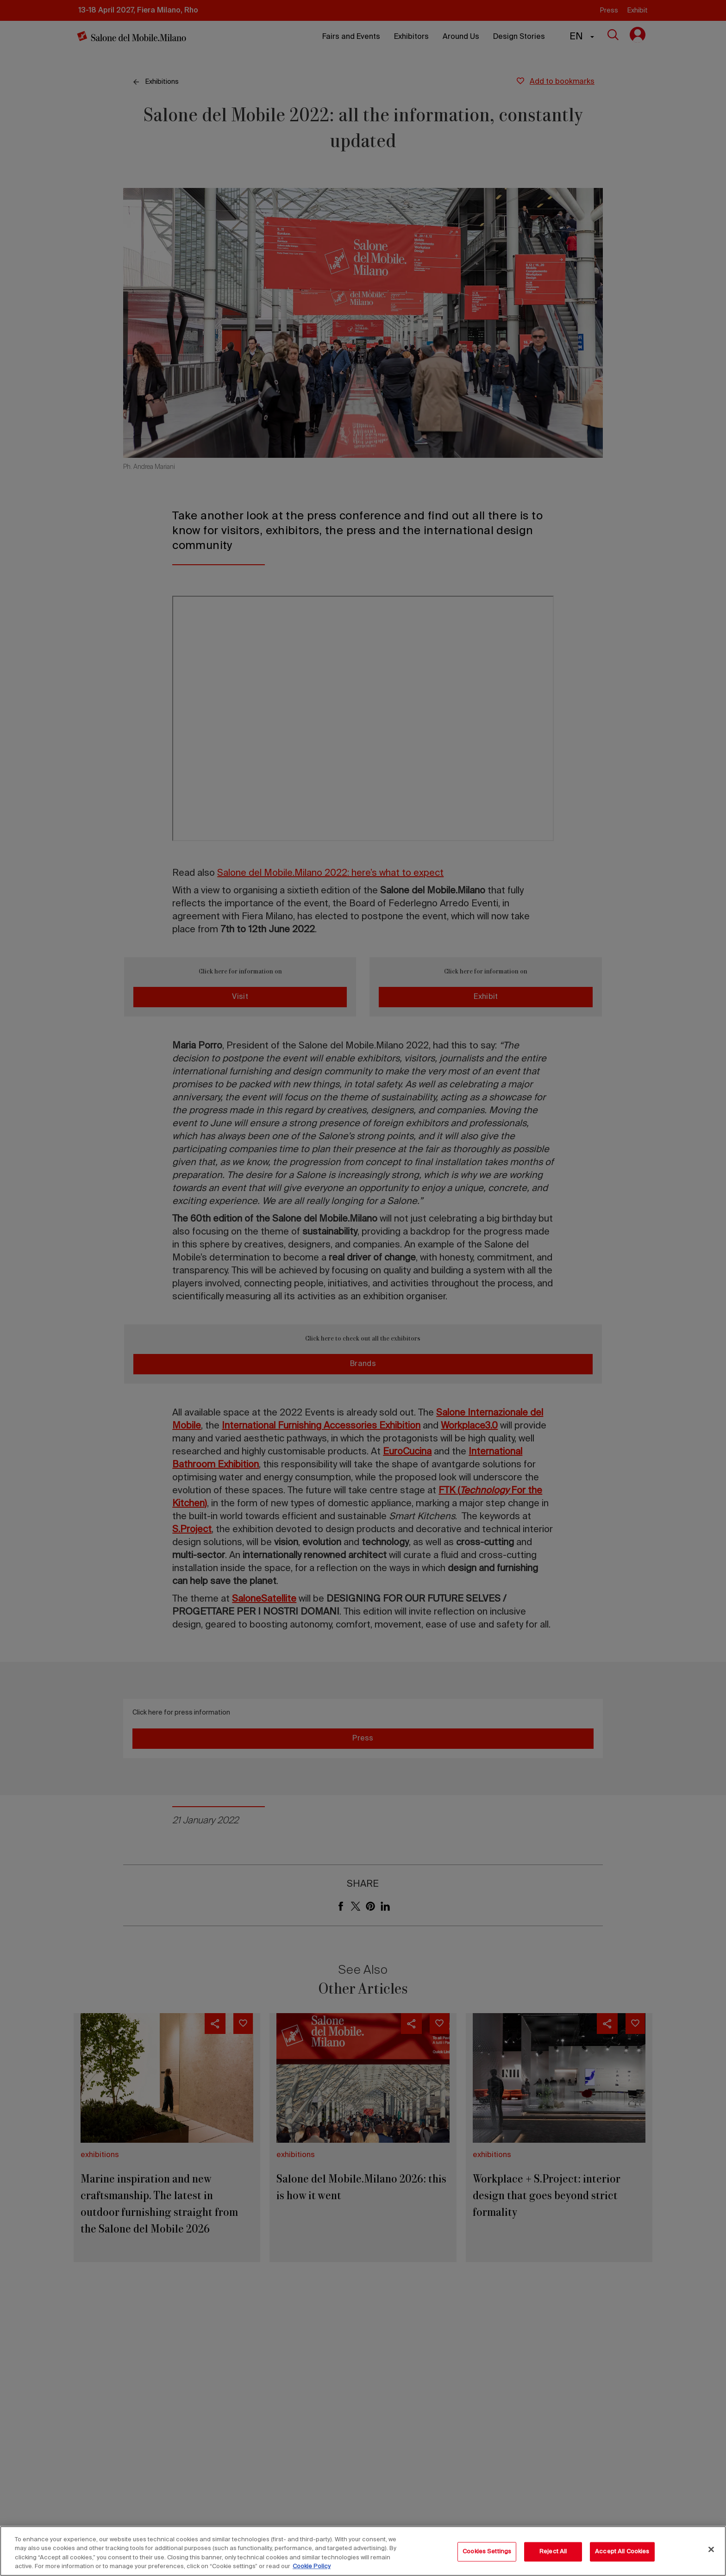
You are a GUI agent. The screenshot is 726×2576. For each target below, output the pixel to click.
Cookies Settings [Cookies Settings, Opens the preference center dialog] (487, 2552)
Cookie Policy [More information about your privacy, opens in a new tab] (312, 2567)
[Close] (711, 2549)
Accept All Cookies (622, 2552)
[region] (363, 2551)
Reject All (553, 2552)
